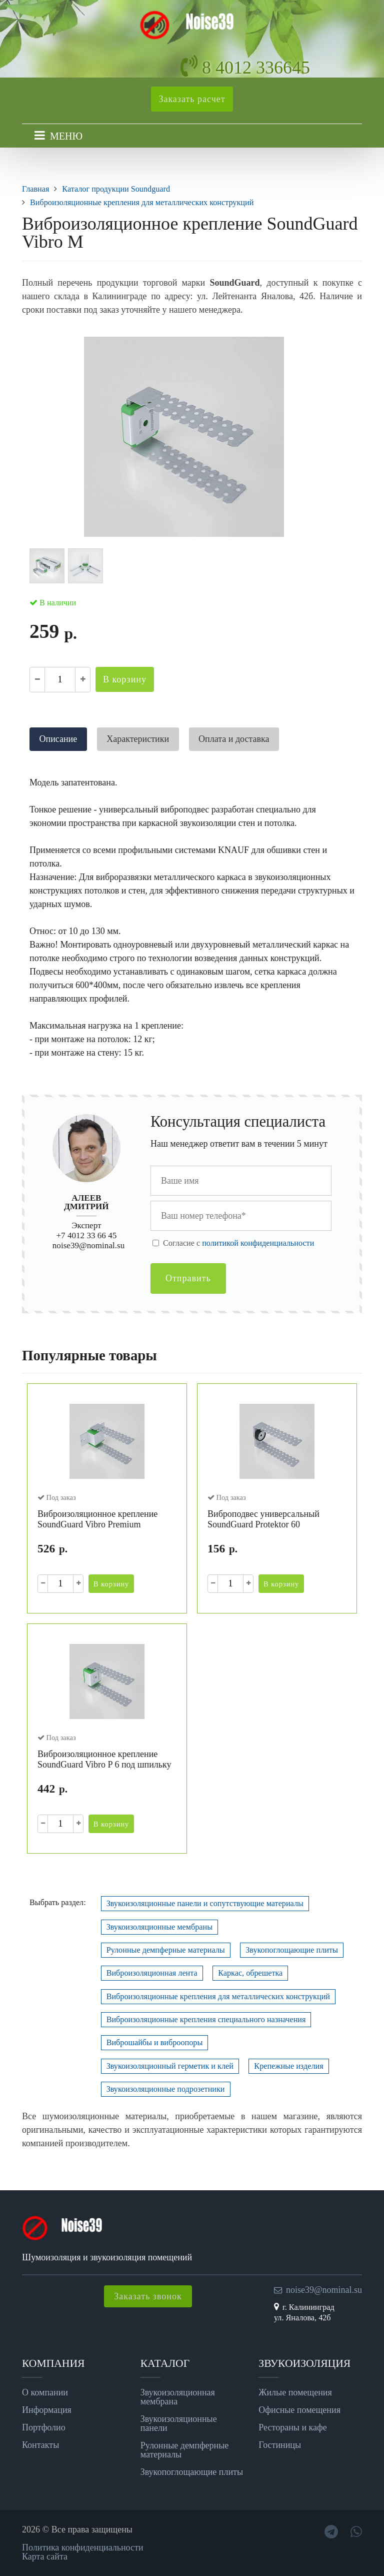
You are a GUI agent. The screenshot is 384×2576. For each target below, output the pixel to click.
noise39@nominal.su (88, 1245)
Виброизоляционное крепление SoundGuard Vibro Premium (98, 1519)
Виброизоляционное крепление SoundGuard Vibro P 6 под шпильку (105, 1759)
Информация (47, 2409)
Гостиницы (279, 2444)
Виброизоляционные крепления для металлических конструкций (218, 1996)
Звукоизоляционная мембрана (177, 2397)
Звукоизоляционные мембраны (159, 1927)
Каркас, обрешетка (250, 1973)
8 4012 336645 (256, 68)
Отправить (188, 1278)
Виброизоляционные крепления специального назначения (206, 2019)
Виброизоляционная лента (152, 1973)
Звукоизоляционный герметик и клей (170, 2066)
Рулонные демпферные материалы (165, 1950)
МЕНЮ (66, 136)
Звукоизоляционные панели (178, 2423)
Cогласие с (238, 1243)
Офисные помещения (299, 2409)
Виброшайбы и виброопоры (154, 2042)
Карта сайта (45, 2556)
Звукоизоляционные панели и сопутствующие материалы (205, 1903)
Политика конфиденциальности (83, 2547)
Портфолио (44, 2427)
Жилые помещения (295, 2392)
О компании (45, 2392)
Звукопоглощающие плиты (292, 1950)
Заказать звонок (148, 2296)
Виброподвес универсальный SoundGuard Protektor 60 (264, 1519)
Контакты (40, 2444)
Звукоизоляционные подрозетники (165, 2089)
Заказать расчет (191, 99)
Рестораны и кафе (292, 2427)
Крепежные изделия (288, 2066)
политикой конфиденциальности (258, 1243)
